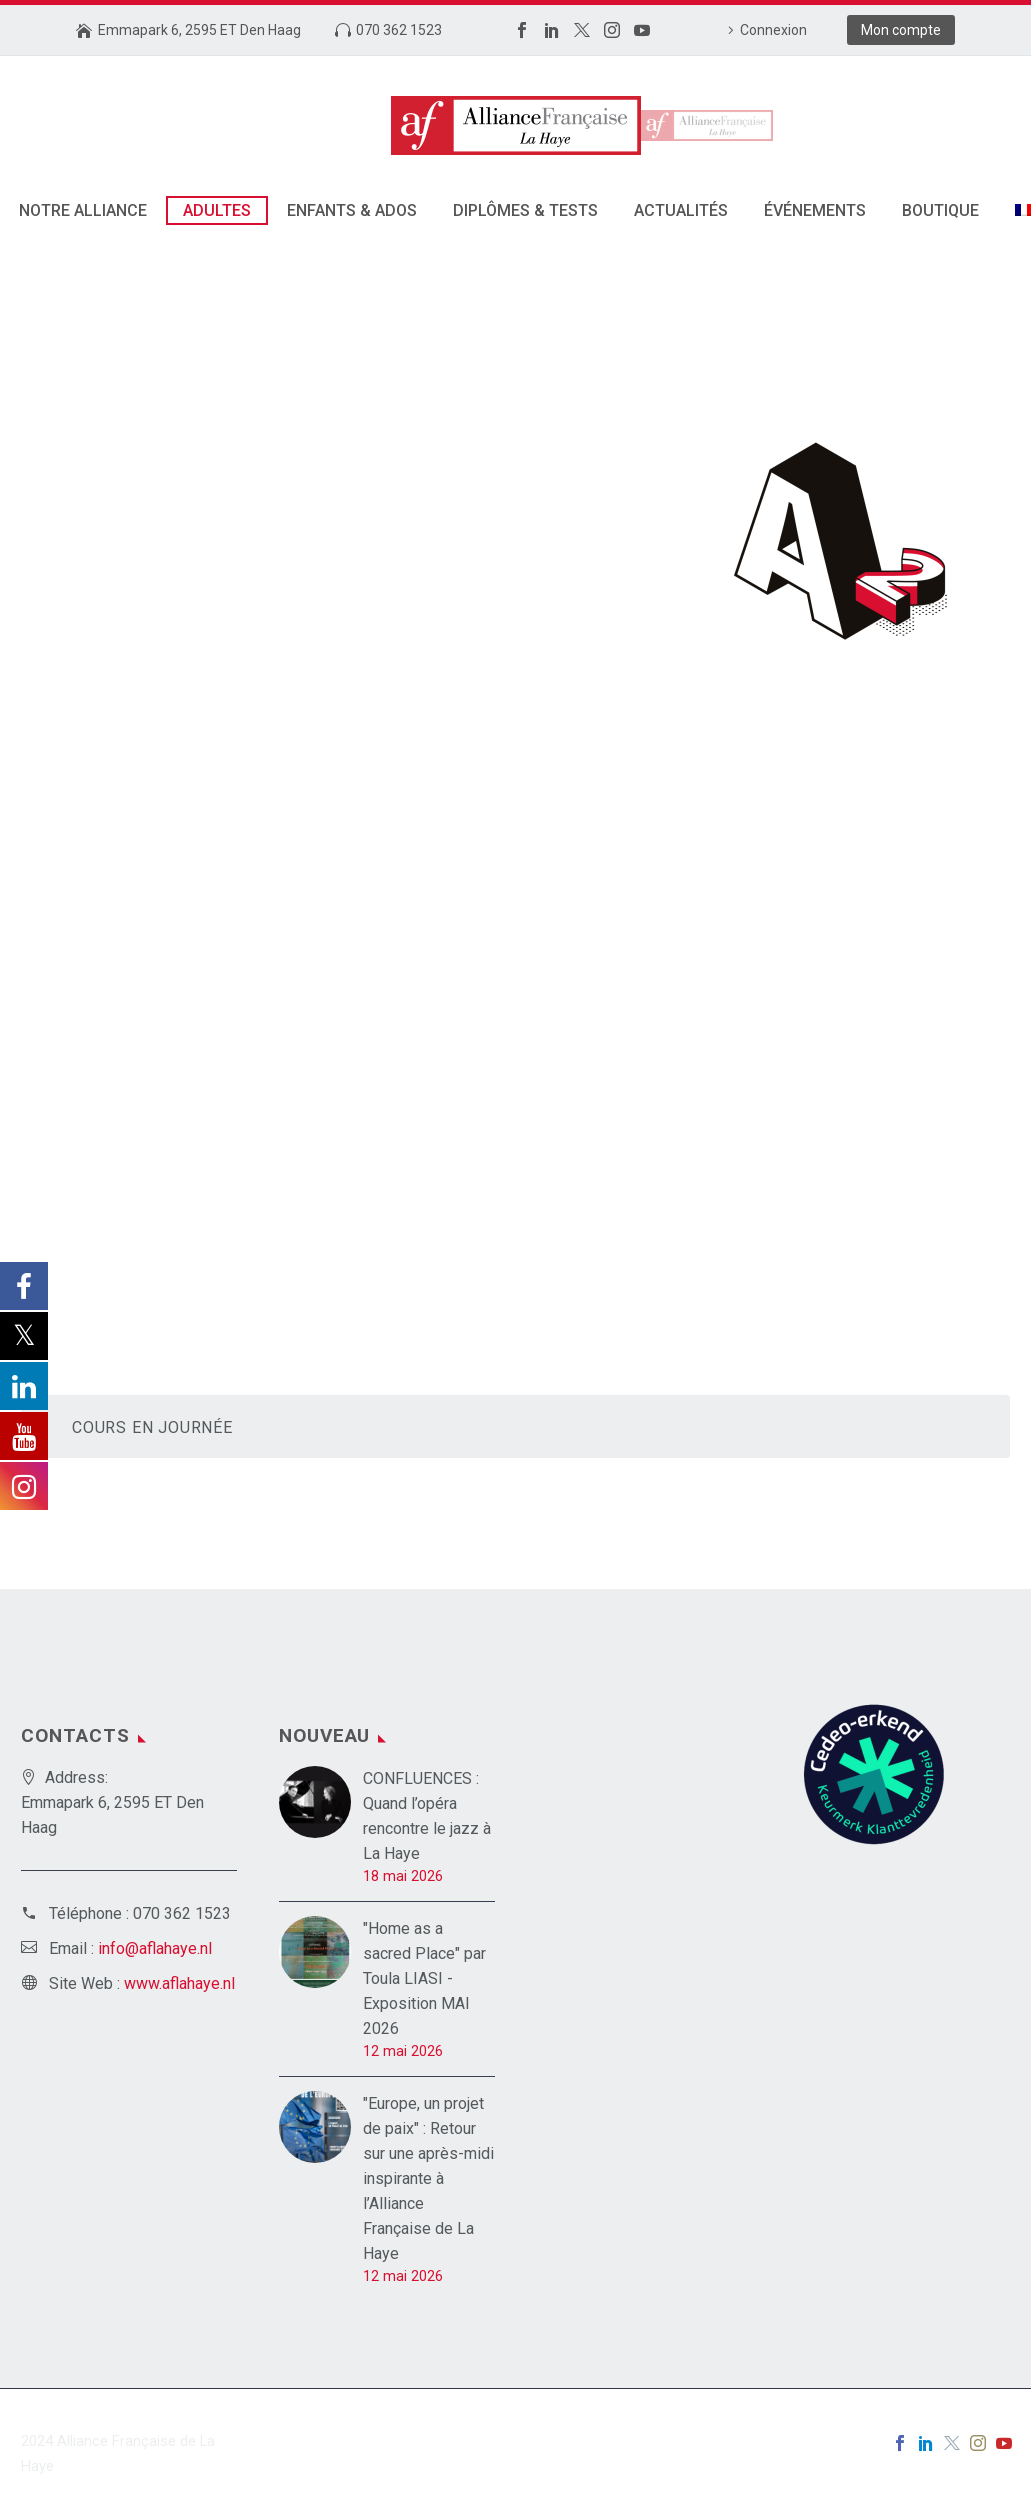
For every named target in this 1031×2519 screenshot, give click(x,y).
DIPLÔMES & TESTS (525, 210)
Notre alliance (83, 210)
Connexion (773, 30)
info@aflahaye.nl (155, 1948)
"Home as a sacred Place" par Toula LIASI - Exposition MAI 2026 (424, 1978)
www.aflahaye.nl (179, 1983)
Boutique (940, 210)
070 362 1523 (399, 30)
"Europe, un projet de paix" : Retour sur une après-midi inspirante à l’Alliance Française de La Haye (428, 2178)
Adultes (217, 210)
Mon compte (901, 30)
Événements (815, 210)
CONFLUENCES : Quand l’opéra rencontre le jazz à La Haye (427, 1816)
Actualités (681, 210)
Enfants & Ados (352, 210)
